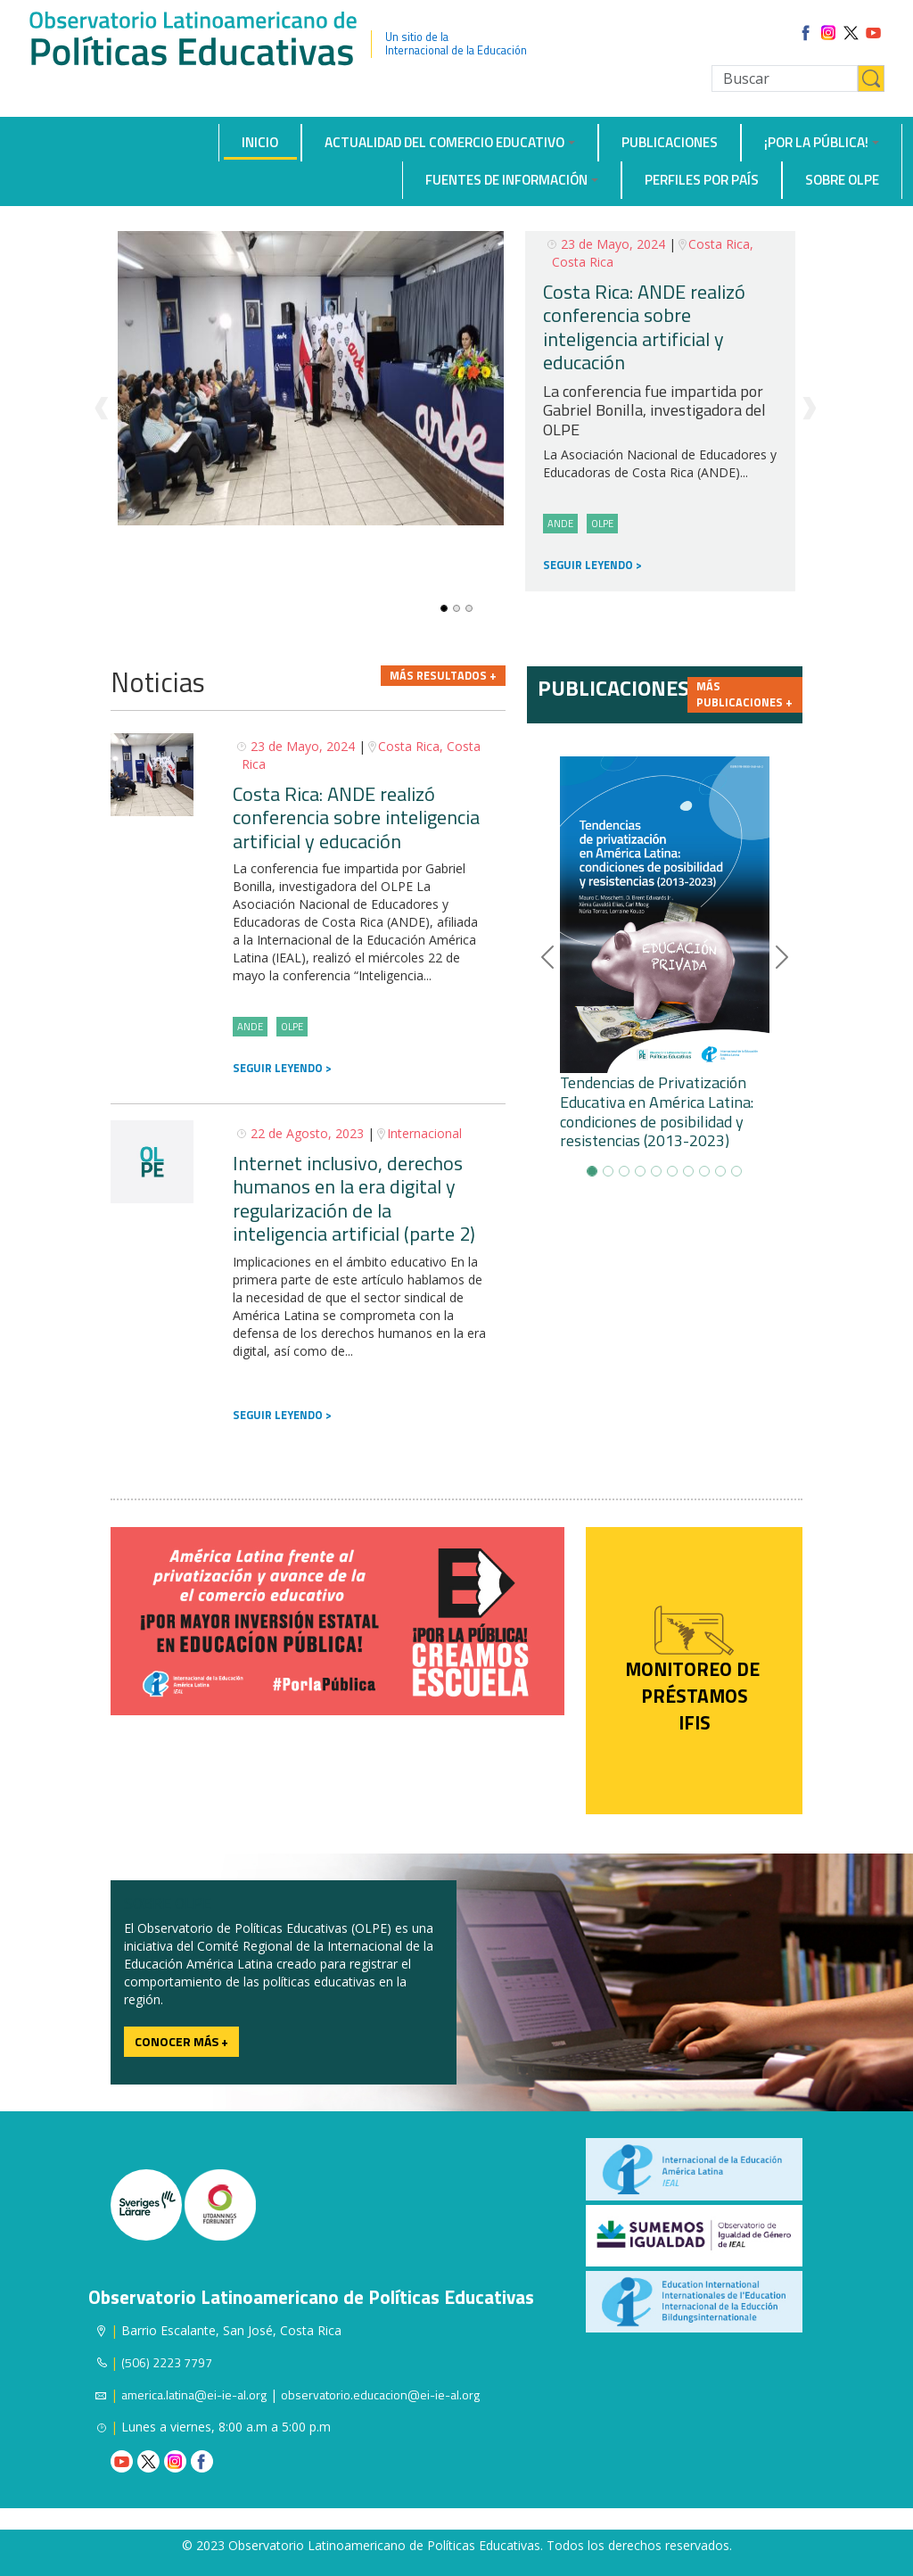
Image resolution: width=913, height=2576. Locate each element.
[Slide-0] (444, 608)
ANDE (560, 523)
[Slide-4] (656, 1171)
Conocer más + (181, 2041)
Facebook (202, 2461)
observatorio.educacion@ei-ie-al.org (380, 2394)
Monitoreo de (694, 1669)
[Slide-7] (704, 1171)
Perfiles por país (702, 179)
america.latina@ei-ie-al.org (194, 2394)
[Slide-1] (456, 608)
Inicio (260, 142)
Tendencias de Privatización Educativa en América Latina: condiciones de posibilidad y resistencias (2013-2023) (656, 1111)
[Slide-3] (640, 1171)
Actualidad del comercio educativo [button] (444, 142)
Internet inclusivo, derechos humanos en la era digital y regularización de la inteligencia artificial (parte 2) (354, 1198)
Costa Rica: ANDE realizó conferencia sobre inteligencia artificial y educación (644, 327)
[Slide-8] (720, 1171)
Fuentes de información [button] (506, 179)
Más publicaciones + (744, 694)
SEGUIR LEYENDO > (592, 565)
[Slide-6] (688, 1171)
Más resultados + (443, 675)
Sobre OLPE (842, 179)
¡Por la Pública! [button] (816, 142)
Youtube (122, 2461)
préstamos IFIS (694, 1709)
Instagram (175, 2461)
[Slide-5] (672, 1171)
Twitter (148, 2461)
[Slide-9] (736, 1171)
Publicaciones (669, 142)
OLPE (602, 523)
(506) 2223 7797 (166, 2362)
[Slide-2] (469, 608)
